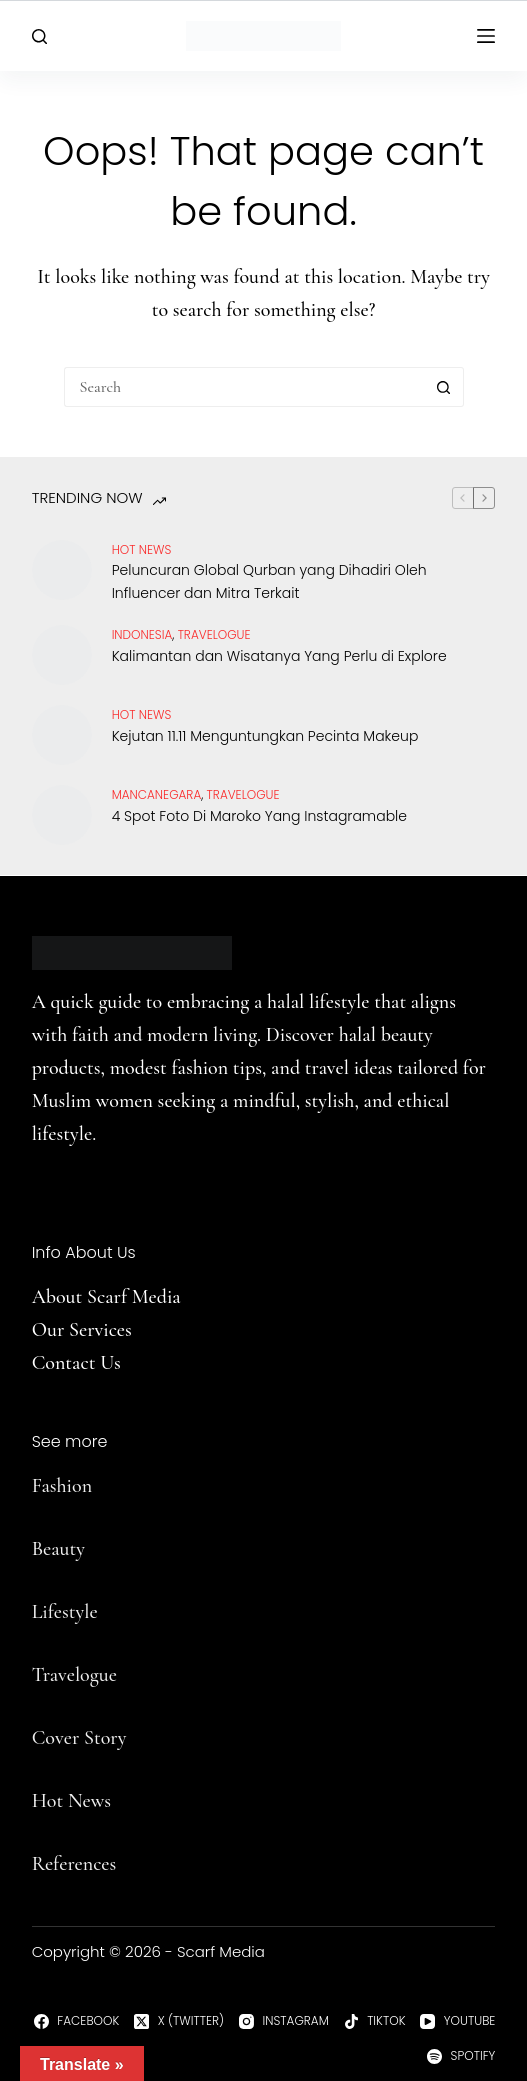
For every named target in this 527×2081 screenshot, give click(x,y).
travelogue (214, 634)
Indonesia (142, 634)
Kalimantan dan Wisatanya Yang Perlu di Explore (279, 656)
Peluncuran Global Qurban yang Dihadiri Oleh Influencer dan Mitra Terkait (269, 581)
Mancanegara (157, 794)
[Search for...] (244, 387)
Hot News (142, 549)
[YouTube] (457, 2021)
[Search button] (444, 387)
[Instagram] (284, 2021)
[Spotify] (461, 2056)
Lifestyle (65, 1612)
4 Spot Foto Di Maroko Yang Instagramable (259, 816)
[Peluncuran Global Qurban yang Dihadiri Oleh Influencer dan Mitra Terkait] (62, 570)
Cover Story (79, 1738)
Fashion (62, 1486)
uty (72, 1549)
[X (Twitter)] (179, 2021)
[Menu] (486, 36)
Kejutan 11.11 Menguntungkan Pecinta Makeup (265, 736)
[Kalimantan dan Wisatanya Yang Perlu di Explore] (62, 655)
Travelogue (74, 1675)
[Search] (39, 36)
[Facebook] (76, 2021)
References (74, 1864)
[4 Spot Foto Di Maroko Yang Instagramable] (62, 815)
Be (42, 1549)
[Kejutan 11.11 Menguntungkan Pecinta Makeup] (62, 735)
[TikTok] (375, 2021)
